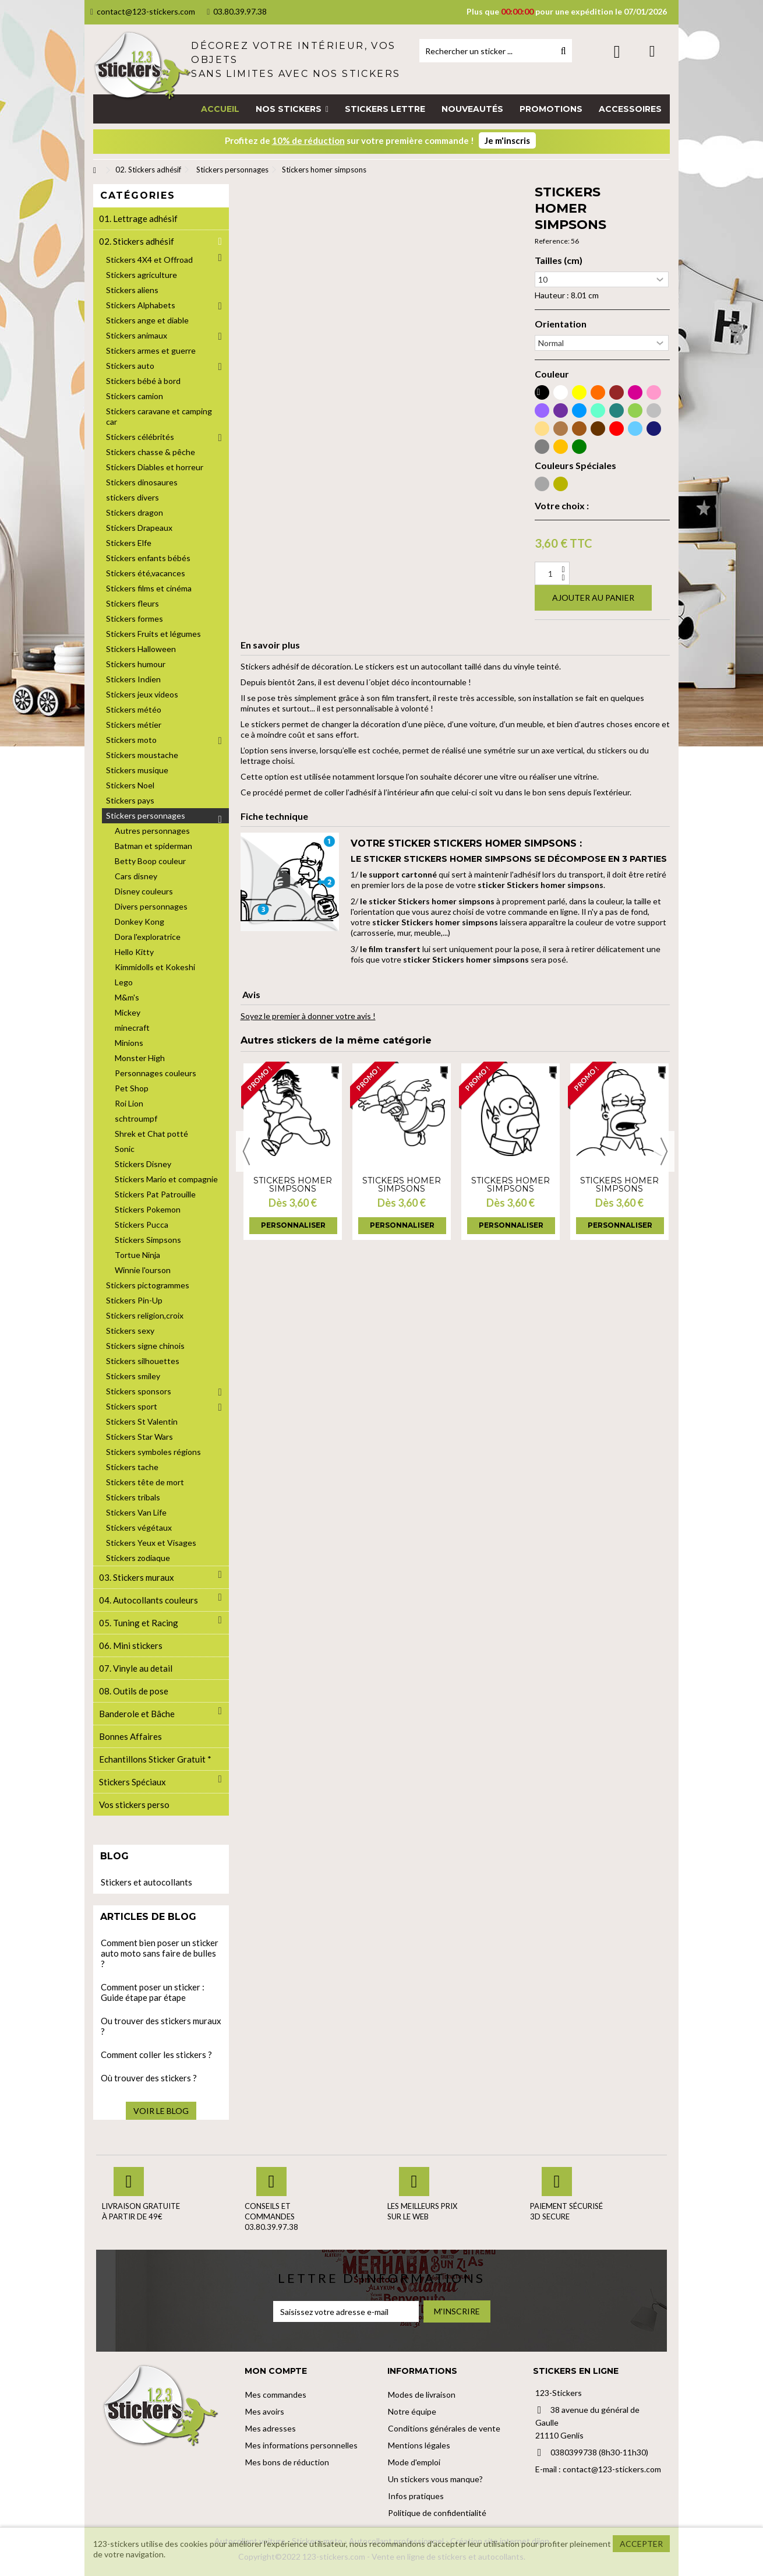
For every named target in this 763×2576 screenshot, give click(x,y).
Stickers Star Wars (139, 1437)
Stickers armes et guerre (151, 350)
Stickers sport (131, 1406)
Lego (124, 982)
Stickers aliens (132, 290)
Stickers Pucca (141, 1224)
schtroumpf (136, 1118)
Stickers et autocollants (146, 1882)
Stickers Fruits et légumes (153, 634)
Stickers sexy (130, 1330)
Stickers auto (130, 366)
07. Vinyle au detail (135, 1668)
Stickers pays (130, 800)
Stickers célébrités (140, 437)
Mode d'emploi (414, 2462)
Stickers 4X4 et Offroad (149, 260)
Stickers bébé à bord (143, 381)
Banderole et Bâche (137, 1713)
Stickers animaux (136, 335)
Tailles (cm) (558, 260)
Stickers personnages (145, 815)
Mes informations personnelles (301, 2445)
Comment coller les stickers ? (156, 2054)
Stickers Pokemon (148, 1209)
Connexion (617, 51)
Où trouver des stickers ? (149, 2078)
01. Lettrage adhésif (138, 218)
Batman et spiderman (153, 846)
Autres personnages (152, 831)
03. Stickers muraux (136, 1577)
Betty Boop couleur (150, 861)
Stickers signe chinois (145, 1346)
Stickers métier (133, 725)
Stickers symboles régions (153, 1452)
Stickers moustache (142, 755)
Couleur (552, 374)
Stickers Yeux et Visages (151, 1543)
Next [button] (664, 1151)
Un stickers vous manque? (435, 2479)
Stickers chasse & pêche (150, 452)
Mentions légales (419, 2445)
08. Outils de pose (133, 1691)
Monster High (140, 1058)
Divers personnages (151, 906)
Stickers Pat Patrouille (155, 1194)
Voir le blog (161, 2111)
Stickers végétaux (139, 1527)
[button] (292, 109)
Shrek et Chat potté (151, 1134)
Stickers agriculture (141, 275)
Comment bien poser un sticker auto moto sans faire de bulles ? (159, 1953)
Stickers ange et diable (147, 320)
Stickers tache (132, 1467)
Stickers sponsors (138, 1391)
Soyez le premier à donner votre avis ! (308, 1016)
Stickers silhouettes (142, 1361)
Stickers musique (137, 770)
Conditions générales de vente (444, 2428)
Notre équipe (412, 2411)
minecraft (132, 1027)
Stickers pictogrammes (147, 1285)
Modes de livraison (421, 2394)
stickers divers (132, 497)
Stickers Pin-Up (134, 1300)
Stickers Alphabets (140, 305)
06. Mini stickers (131, 1645)
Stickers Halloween (141, 649)
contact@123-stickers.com (142, 11)
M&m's (127, 997)
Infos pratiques (416, 2496)
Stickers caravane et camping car (159, 416)
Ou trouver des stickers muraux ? (161, 2025)
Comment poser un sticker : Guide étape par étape (152, 1992)
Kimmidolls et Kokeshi (155, 967)
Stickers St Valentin (142, 1421)
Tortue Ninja (137, 1255)
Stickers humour (135, 664)
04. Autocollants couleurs (148, 1600)
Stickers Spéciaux (132, 1782)
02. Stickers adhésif (136, 241)
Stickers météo (133, 709)
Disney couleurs (144, 891)
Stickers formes (134, 618)
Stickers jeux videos (142, 694)
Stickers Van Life (136, 1512)
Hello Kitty (134, 952)
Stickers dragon (134, 512)
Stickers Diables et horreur (154, 467)
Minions (129, 1043)
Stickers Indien (133, 679)
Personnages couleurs (155, 1073)
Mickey (127, 1012)
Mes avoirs (264, 2411)
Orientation (561, 324)
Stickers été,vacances (145, 573)
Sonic (125, 1149)
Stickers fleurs (132, 603)
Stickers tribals (133, 1497)
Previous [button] (246, 1151)
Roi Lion (129, 1103)
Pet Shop (132, 1088)
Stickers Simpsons (148, 1240)
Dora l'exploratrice (148, 937)
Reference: (552, 241)
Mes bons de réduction (287, 2462)
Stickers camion (134, 396)
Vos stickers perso (134, 1804)
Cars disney (136, 876)
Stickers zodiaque (138, 1558)
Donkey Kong (139, 921)
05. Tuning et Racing (138, 1623)
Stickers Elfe (128, 543)
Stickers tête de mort (145, 1482)
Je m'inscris (507, 140)
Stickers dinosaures (142, 482)
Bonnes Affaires (130, 1736)
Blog (114, 1856)
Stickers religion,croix (144, 1315)
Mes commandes (275, 2394)
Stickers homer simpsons (292, 1184)
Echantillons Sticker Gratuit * (155, 1759)
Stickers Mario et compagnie (166, 1179)
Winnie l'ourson (143, 1270)
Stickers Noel (130, 785)
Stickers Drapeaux (139, 528)
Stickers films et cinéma (149, 588)
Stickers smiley (133, 1376)
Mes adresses (270, 2428)
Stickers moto (131, 740)
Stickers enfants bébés (148, 558)
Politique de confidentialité (437, 2513)
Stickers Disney (143, 1164)
